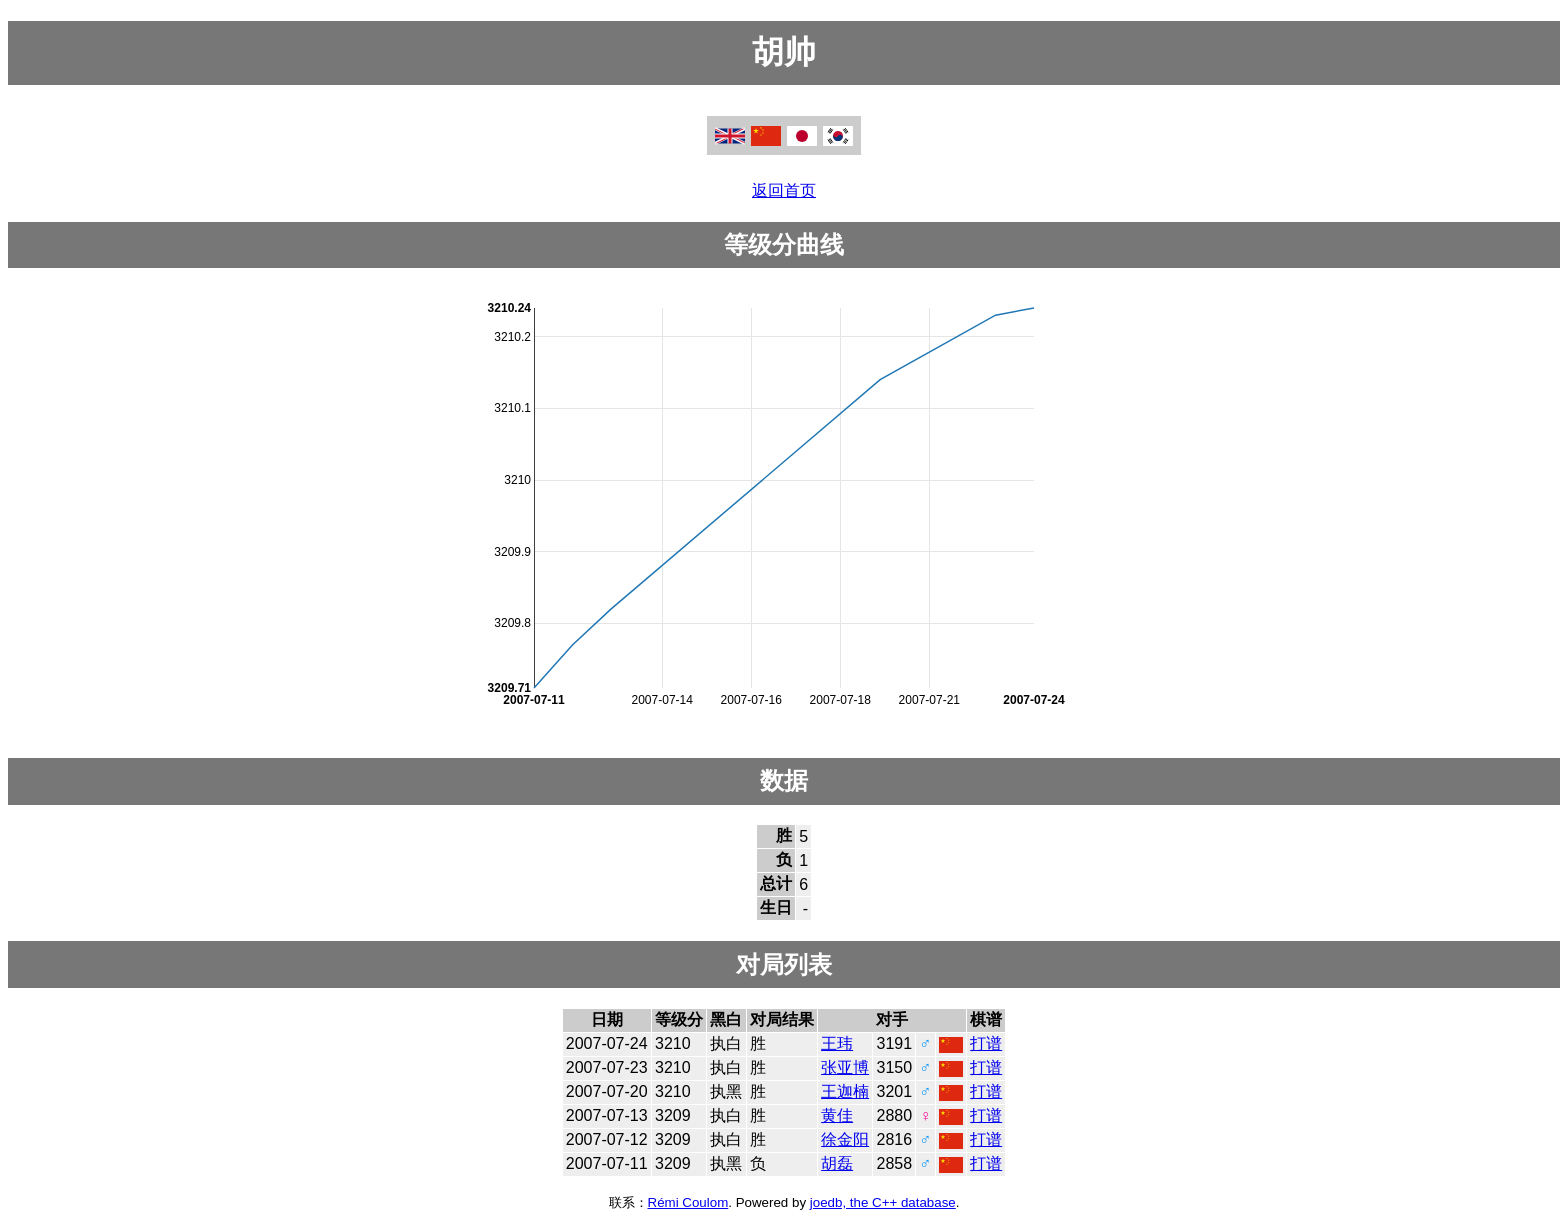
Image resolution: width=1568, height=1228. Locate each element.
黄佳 (837, 1115)
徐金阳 (845, 1139)
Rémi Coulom (688, 1202)
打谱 (986, 1043)
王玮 (837, 1043)
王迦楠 (845, 1091)
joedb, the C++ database (883, 1202)
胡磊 (837, 1163)
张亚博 (845, 1067)
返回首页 (784, 190)
